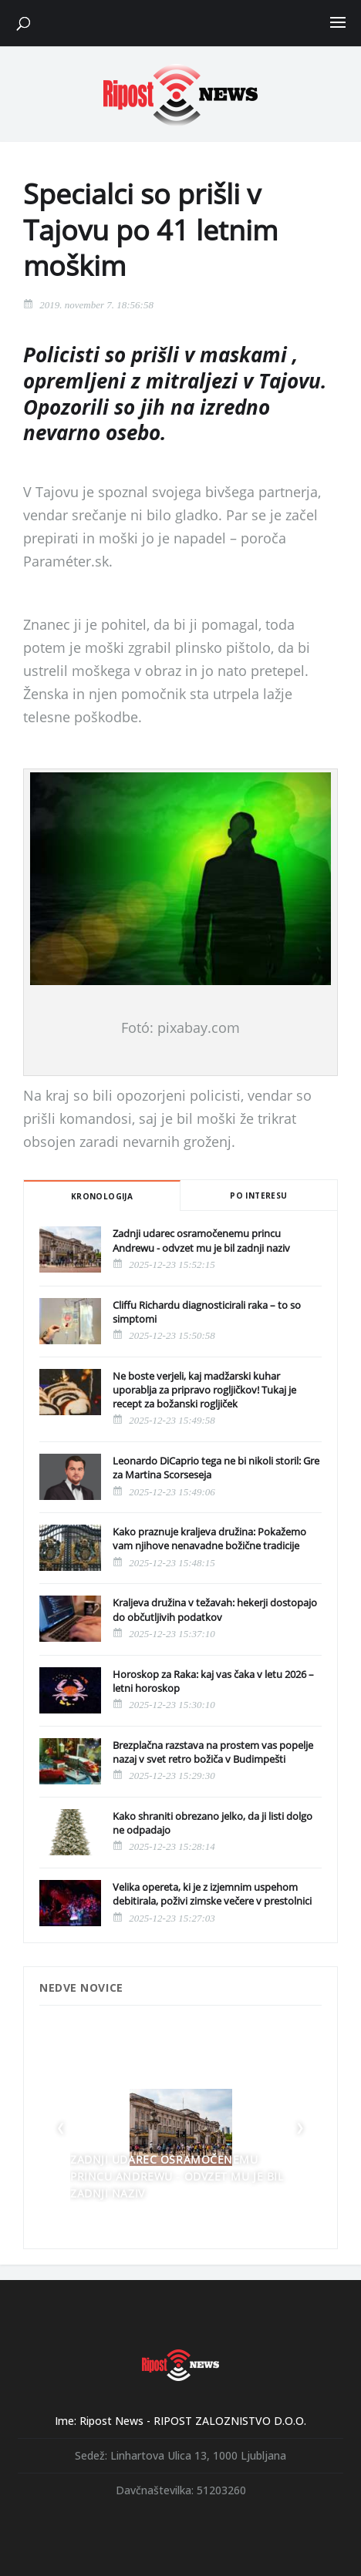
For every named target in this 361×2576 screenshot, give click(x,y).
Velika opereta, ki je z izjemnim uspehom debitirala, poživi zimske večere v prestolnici (212, 1894)
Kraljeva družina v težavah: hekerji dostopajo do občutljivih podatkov (215, 1609)
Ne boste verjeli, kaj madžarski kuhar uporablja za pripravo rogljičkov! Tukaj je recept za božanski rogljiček (204, 1390)
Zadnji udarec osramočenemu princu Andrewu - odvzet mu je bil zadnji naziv (201, 1240)
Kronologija (102, 1196)
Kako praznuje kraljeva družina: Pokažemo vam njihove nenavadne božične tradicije (209, 1538)
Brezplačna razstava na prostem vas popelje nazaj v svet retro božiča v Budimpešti (213, 1752)
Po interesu (258, 1195)
